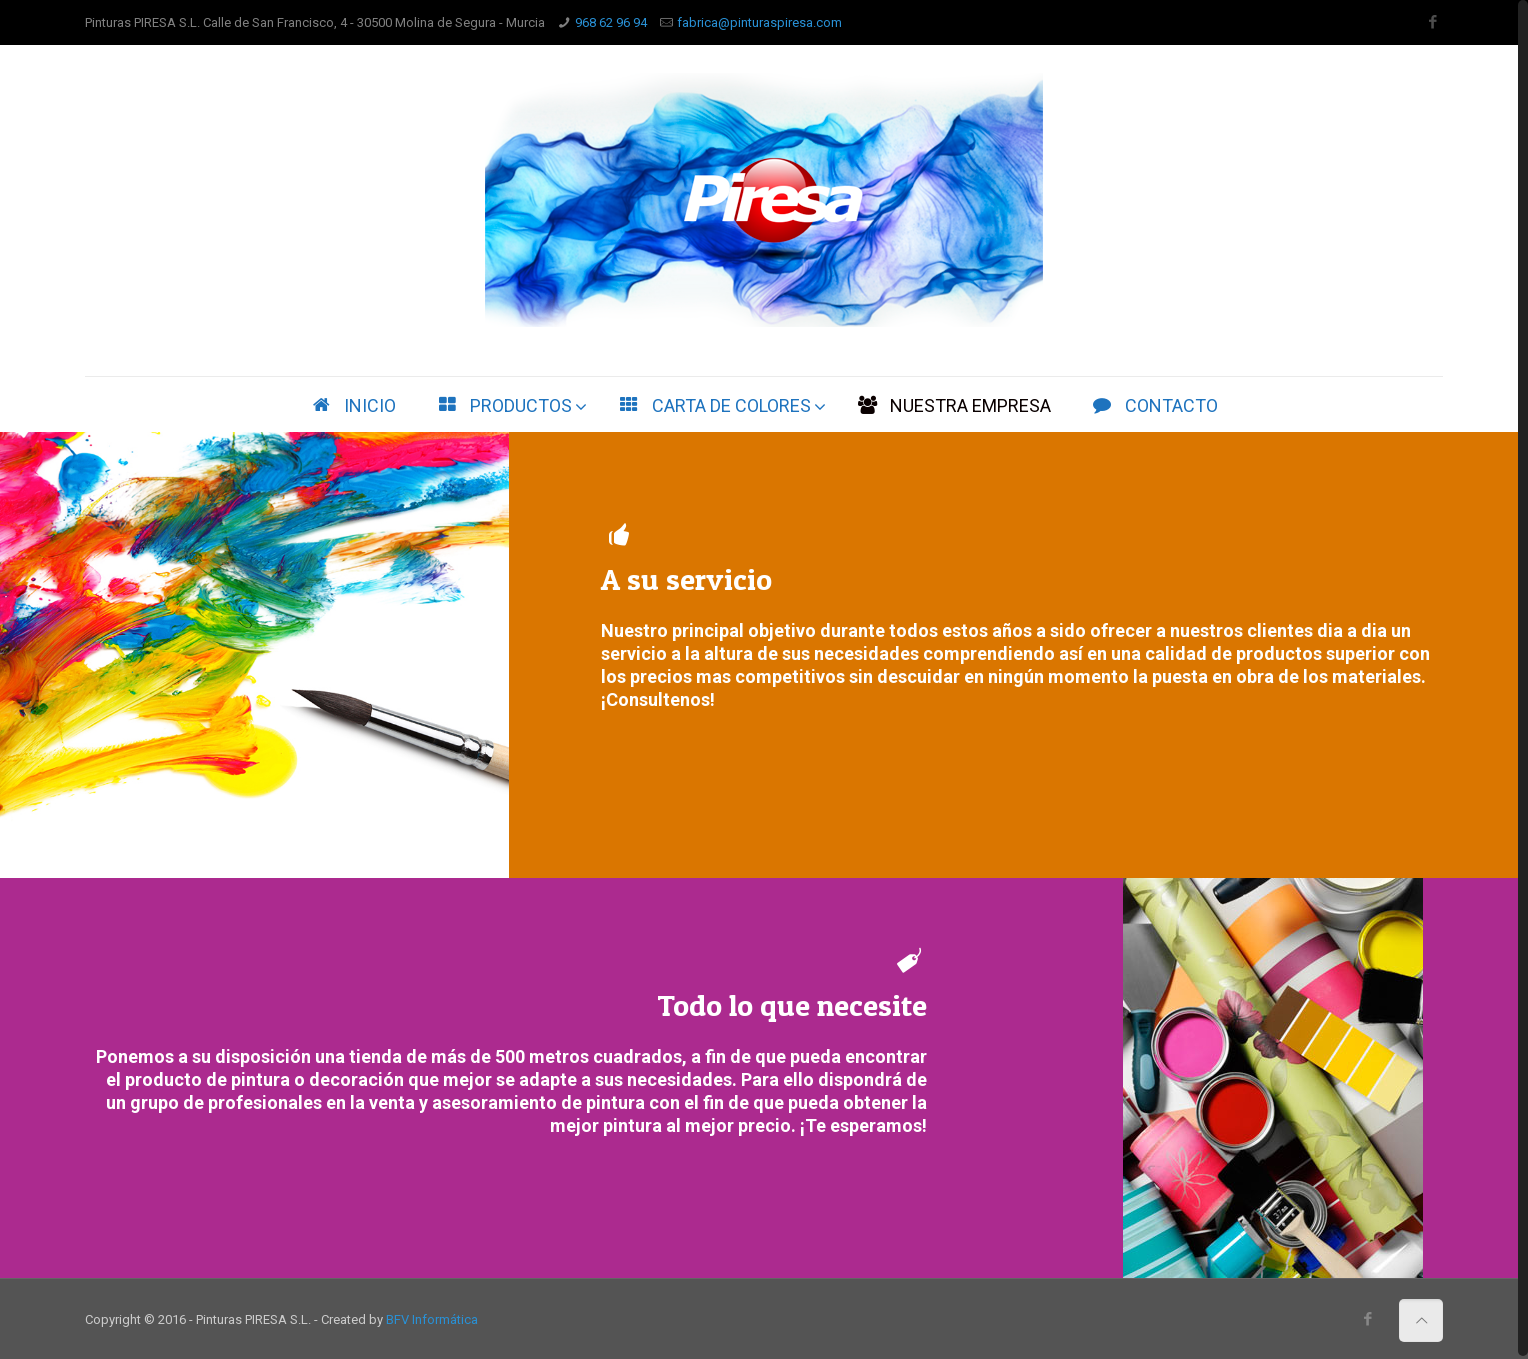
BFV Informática (432, 1319)
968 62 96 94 (611, 22)
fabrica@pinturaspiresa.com (759, 22)
